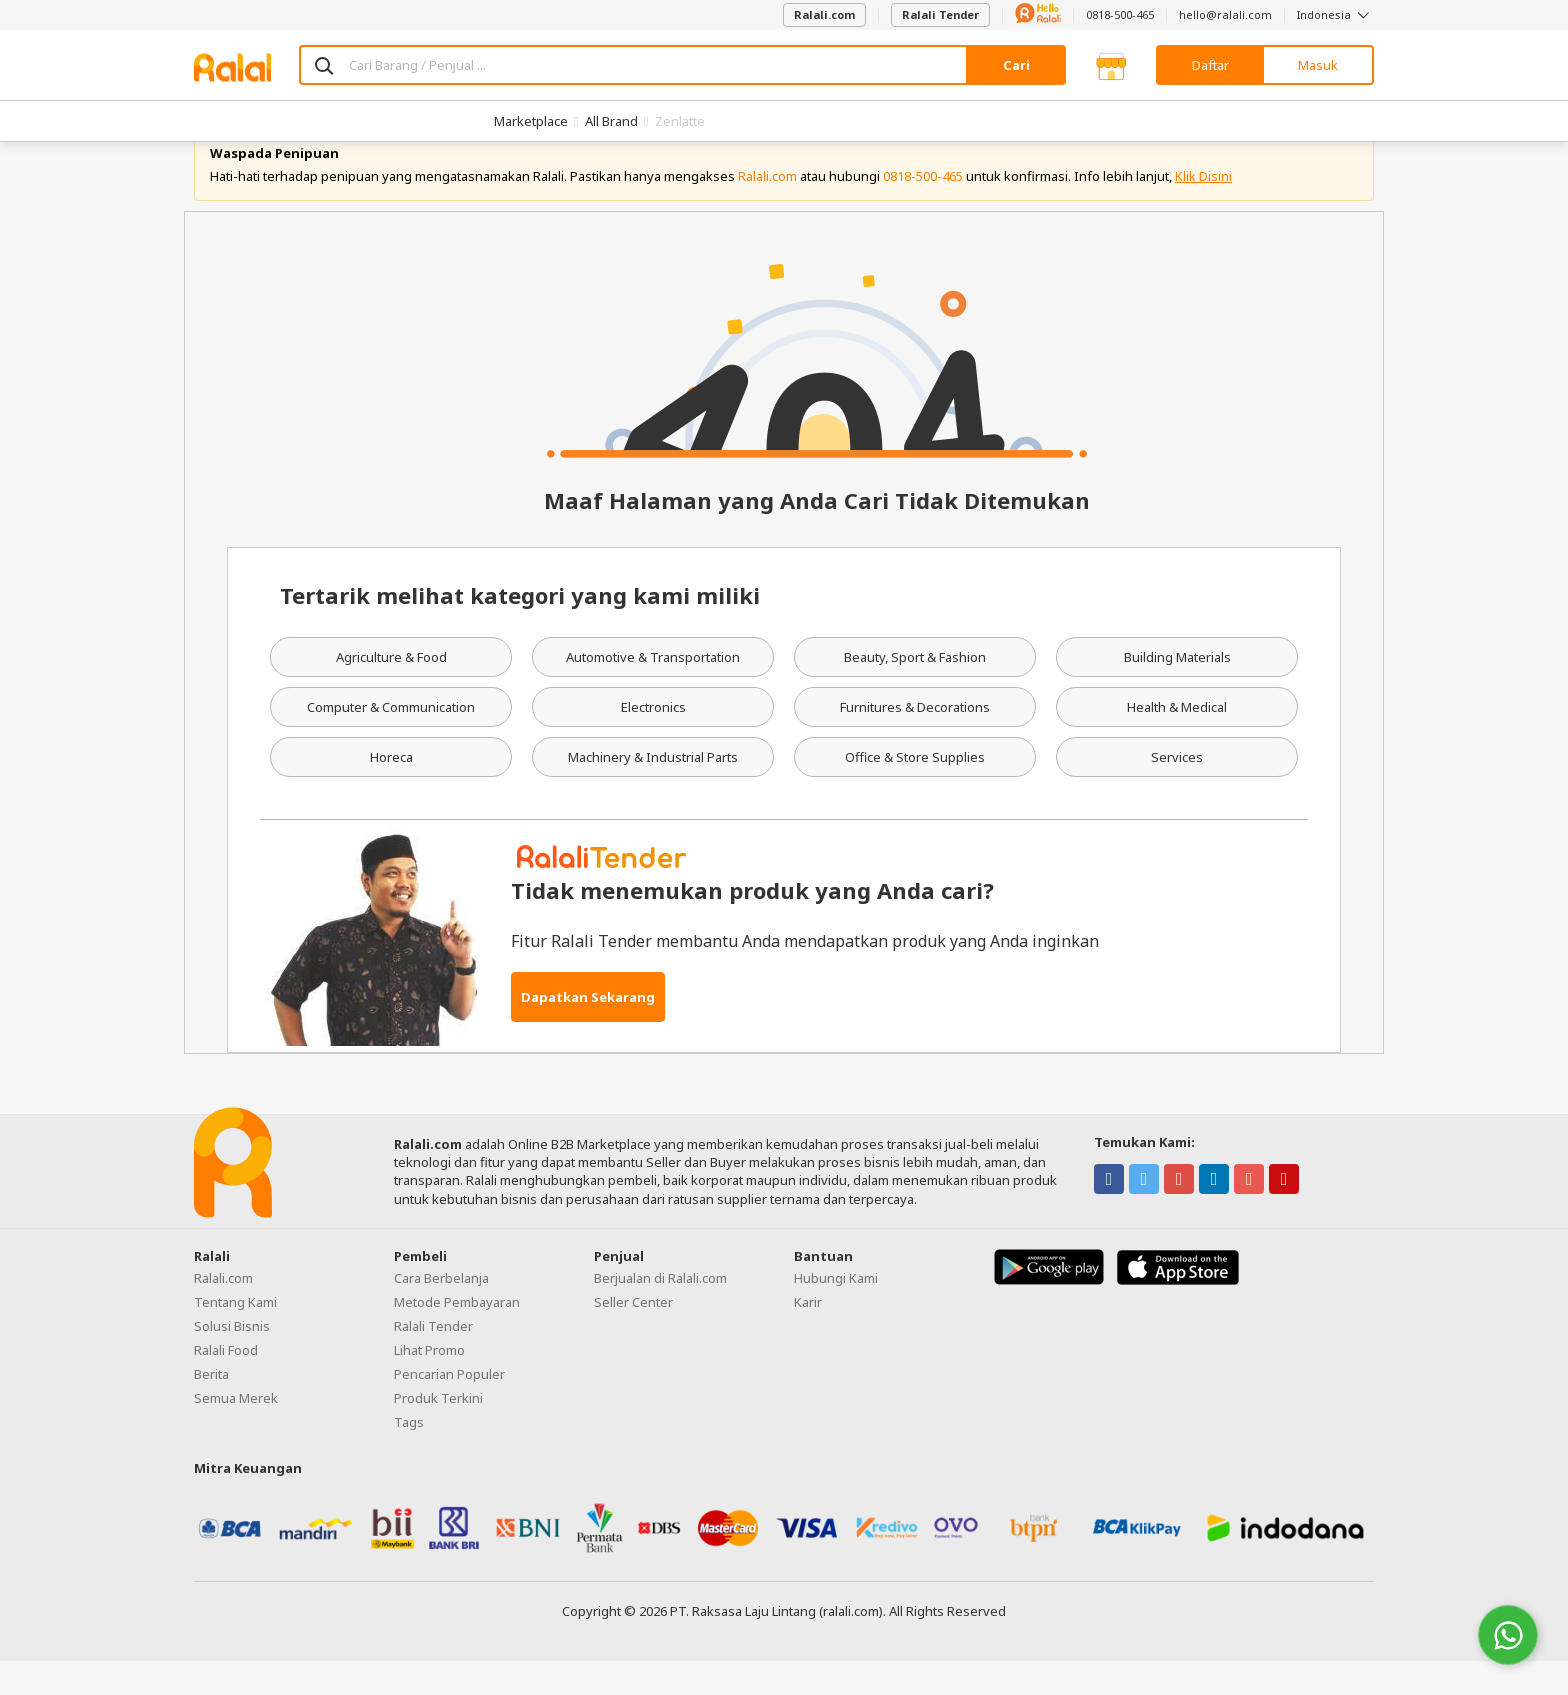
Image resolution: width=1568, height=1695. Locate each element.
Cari (1016, 65)
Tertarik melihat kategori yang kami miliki (520, 630)
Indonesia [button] (1335, 14)
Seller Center (633, 1336)
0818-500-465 (1120, 14)
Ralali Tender (940, 14)
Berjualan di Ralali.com (660, 1312)
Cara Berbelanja (441, 1312)
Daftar (1210, 65)
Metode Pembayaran (457, 1336)
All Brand (611, 121)
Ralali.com (824, 14)
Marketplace (531, 121)
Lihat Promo (429, 1384)
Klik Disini (1203, 210)
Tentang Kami (235, 1336)
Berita (211, 1408)
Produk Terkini (438, 1432)
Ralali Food (226, 1384)
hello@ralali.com (1225, 14)
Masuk (1318, 65)
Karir (808, 1336)
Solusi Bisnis (232, 1360)
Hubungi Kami (836, 1312)
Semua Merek (236, 1432)
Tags (409, 1456)
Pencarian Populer (449, 1408)
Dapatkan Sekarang (588, 1031)
